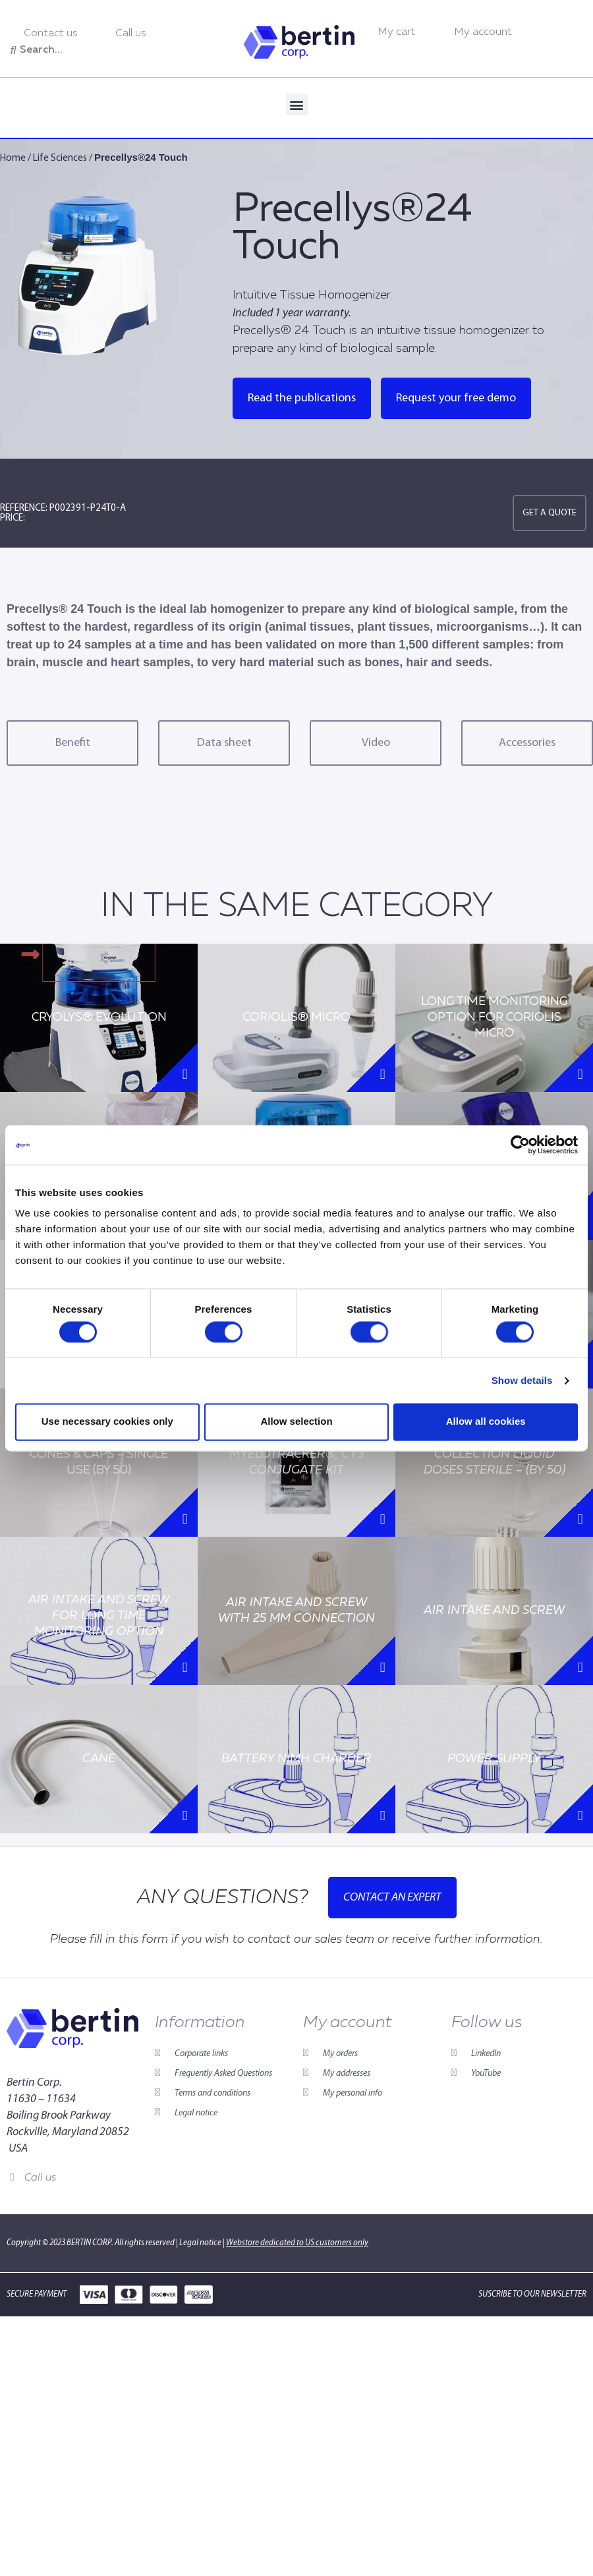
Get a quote (549, 513)
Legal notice (200, 2243)
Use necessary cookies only (107, 1421)
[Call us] (12, 2177)
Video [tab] (376, 743)
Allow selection (296, 1421)
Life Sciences (60, 158)
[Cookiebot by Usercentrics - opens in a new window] (520, 1145)
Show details (522, 1380)
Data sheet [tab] (224, 743)
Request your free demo (456, 398)
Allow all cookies (486, 1421)
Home (13, 158)
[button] (297, 104)
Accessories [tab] (527, 743)
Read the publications (302, 398)
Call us (40, 2178)
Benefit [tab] (72, 743)
